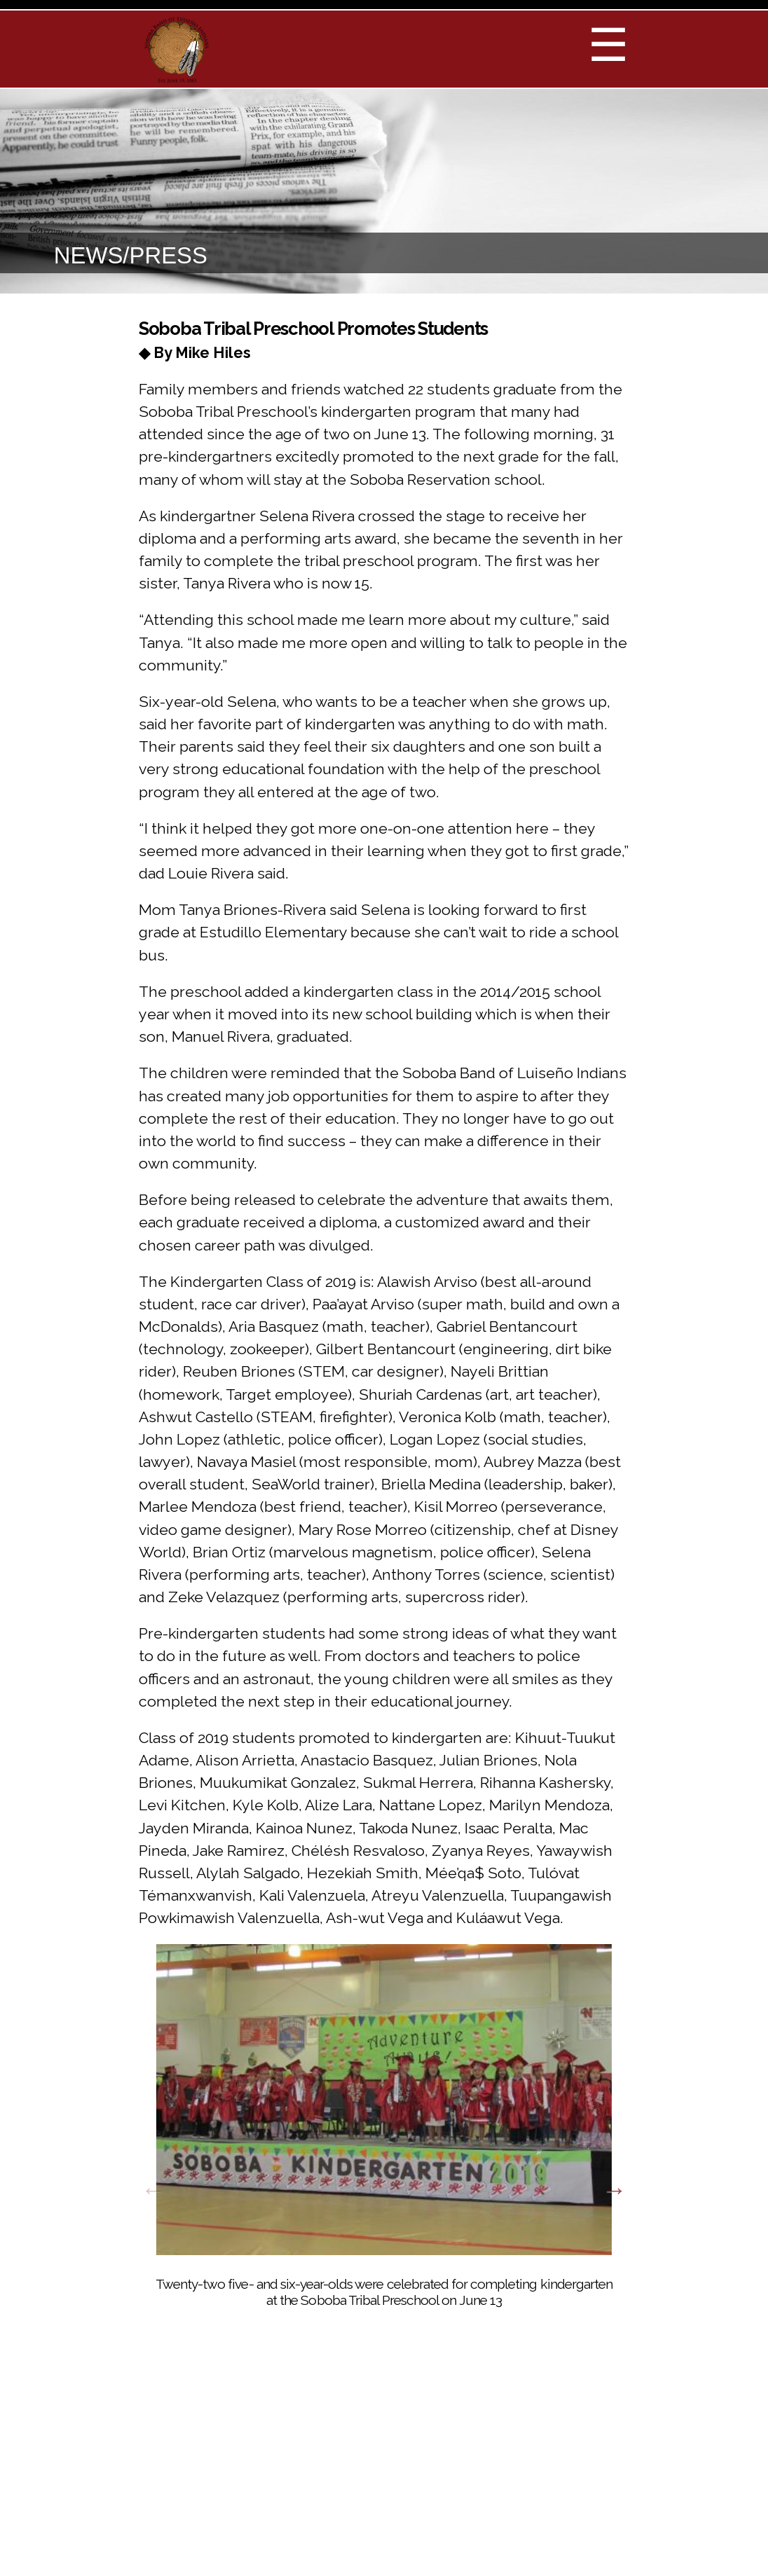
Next (614, 2190)
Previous (153, 2190)
